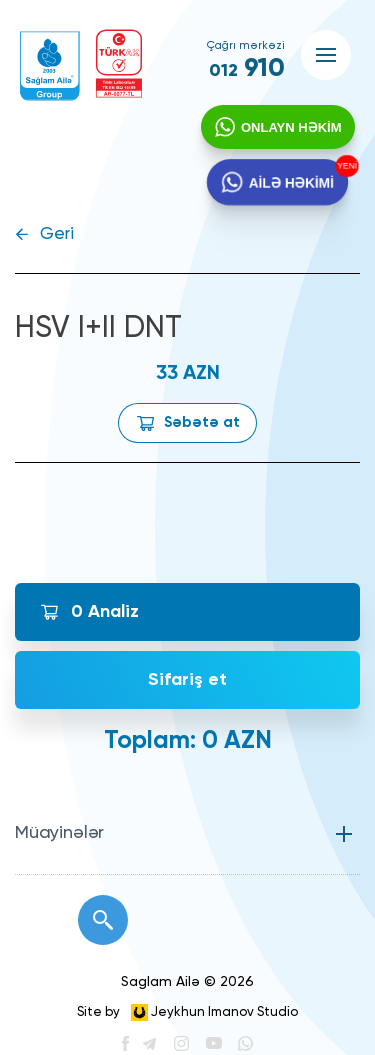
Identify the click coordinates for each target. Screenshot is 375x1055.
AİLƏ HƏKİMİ (291, 184)
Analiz (105, 612)
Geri (57, 234)
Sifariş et (187, 680)
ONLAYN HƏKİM (290, 128)
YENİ (344, 167)
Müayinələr (59, 833)
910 (247, 69)
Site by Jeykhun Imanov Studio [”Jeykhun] (187, 1012)
